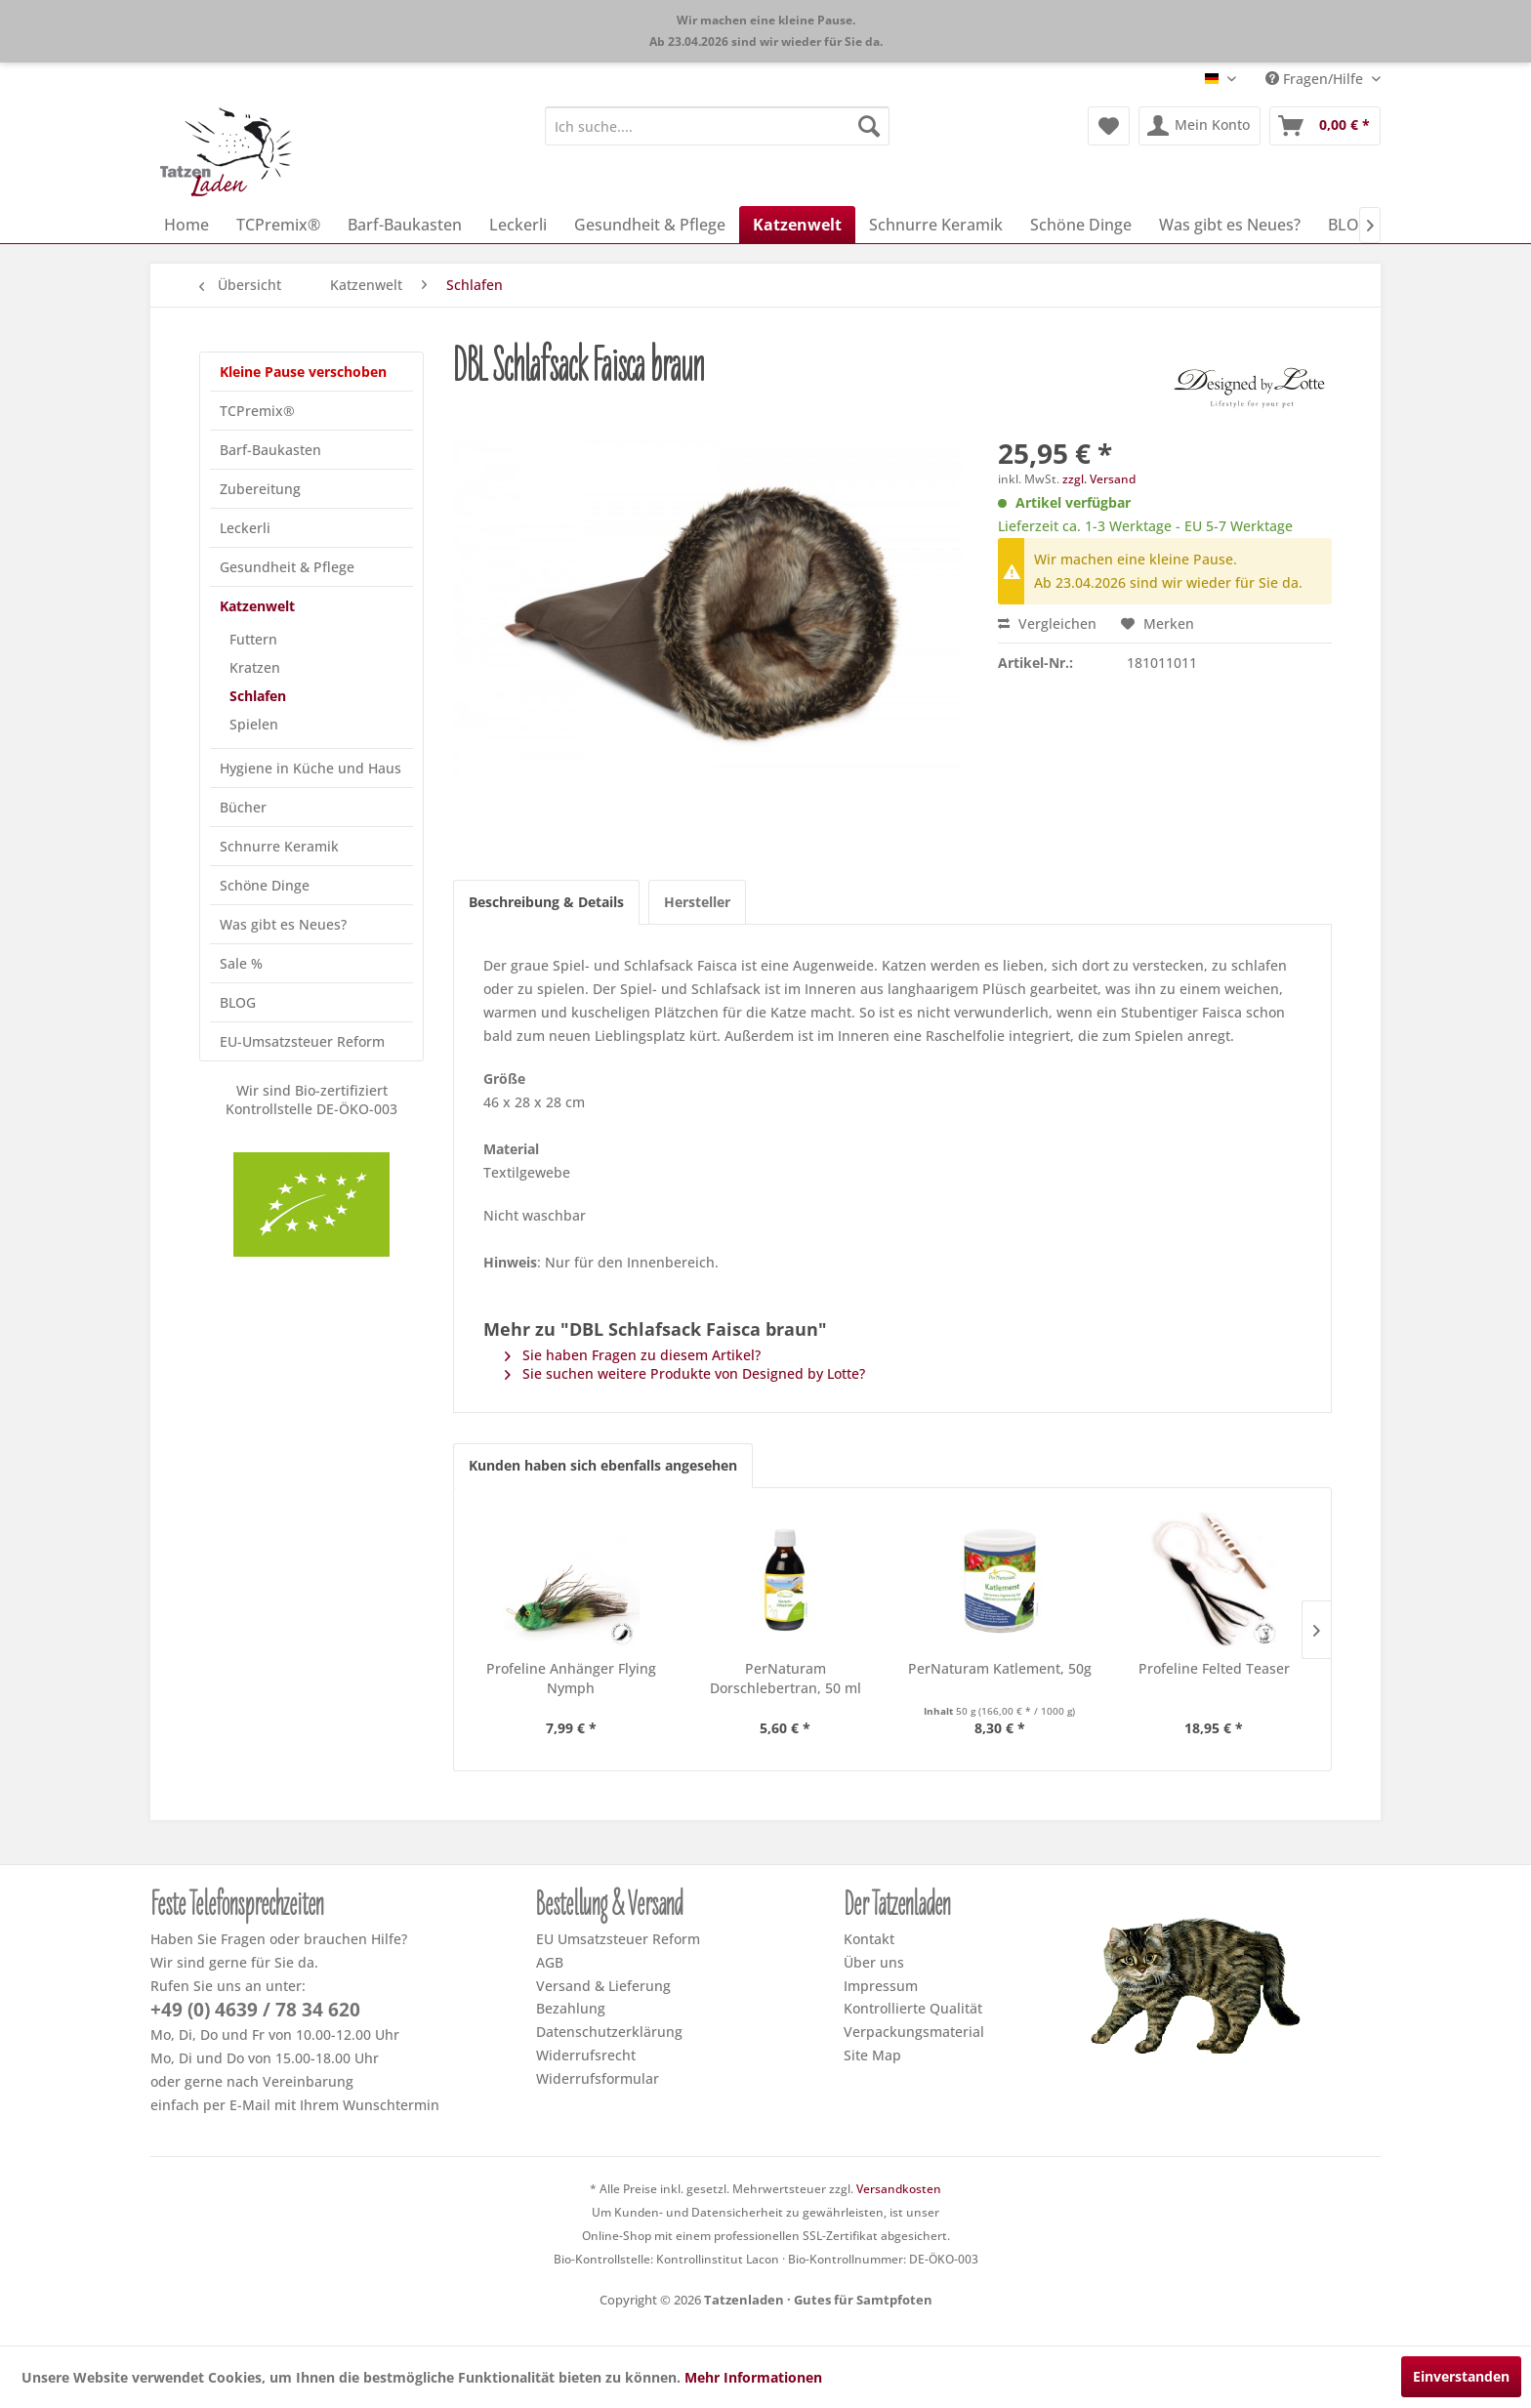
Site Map (872, 2055)
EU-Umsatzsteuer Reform (302, 1041)
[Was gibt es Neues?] (1229, 224)
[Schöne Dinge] (1080, 224)
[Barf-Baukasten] (405, 224)
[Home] (186, 224)
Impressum (881, 1985)
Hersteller (697, 902)
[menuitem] (717, 125)
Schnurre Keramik (279, 846)
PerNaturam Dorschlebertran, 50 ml (785, 1678)
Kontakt (869, 1939)
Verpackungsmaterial (914, 2031)
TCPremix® (257, 410)
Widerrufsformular (597, 2078)
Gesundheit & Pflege (287, 567)
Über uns (874, 1962)
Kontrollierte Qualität (913, 2008)
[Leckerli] (518, 224)
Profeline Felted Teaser (1214, 1668)
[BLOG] (1349, 224)
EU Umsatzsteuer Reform (618, 1939)
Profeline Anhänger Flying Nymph (571, 1678)
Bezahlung (570, 2008)
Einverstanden (1461, 2376)
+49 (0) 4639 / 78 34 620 (255, 2009)
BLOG (238, 1002)
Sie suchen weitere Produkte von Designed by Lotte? (685, 1373)
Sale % (241, 963)
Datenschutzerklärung (609, 2031)
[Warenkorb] (1325, 125)
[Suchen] (869, 125)
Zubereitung (260, 488)
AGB (549, 1962)
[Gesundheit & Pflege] (649, 224)
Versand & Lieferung (603, 1985)
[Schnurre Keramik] (935, 224)
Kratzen (254, 667)
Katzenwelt (257, 606)
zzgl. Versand (1099, 479)
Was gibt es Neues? (283, 924)
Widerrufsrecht (586, 2055)
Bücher (243, 807)
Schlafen (257, 695)
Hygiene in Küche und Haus (310, 768)
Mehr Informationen (753, 2377)
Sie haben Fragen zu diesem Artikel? (633, 1355)
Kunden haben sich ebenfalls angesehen (603, 1465)
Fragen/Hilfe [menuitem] (1316, 78)
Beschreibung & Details (546, 902)
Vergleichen (1047, 623)
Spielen (253, 724)
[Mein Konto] (1199, 125)
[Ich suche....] (717, 125)
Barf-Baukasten (270, 449)
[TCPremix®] (278, 224)
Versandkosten (898, 2188)
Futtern (253, 639)
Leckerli (245, 528)
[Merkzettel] (1109, 125)
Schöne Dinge (265, 885)
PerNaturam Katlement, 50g (1000, 1668)
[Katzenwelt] (797, 224)
